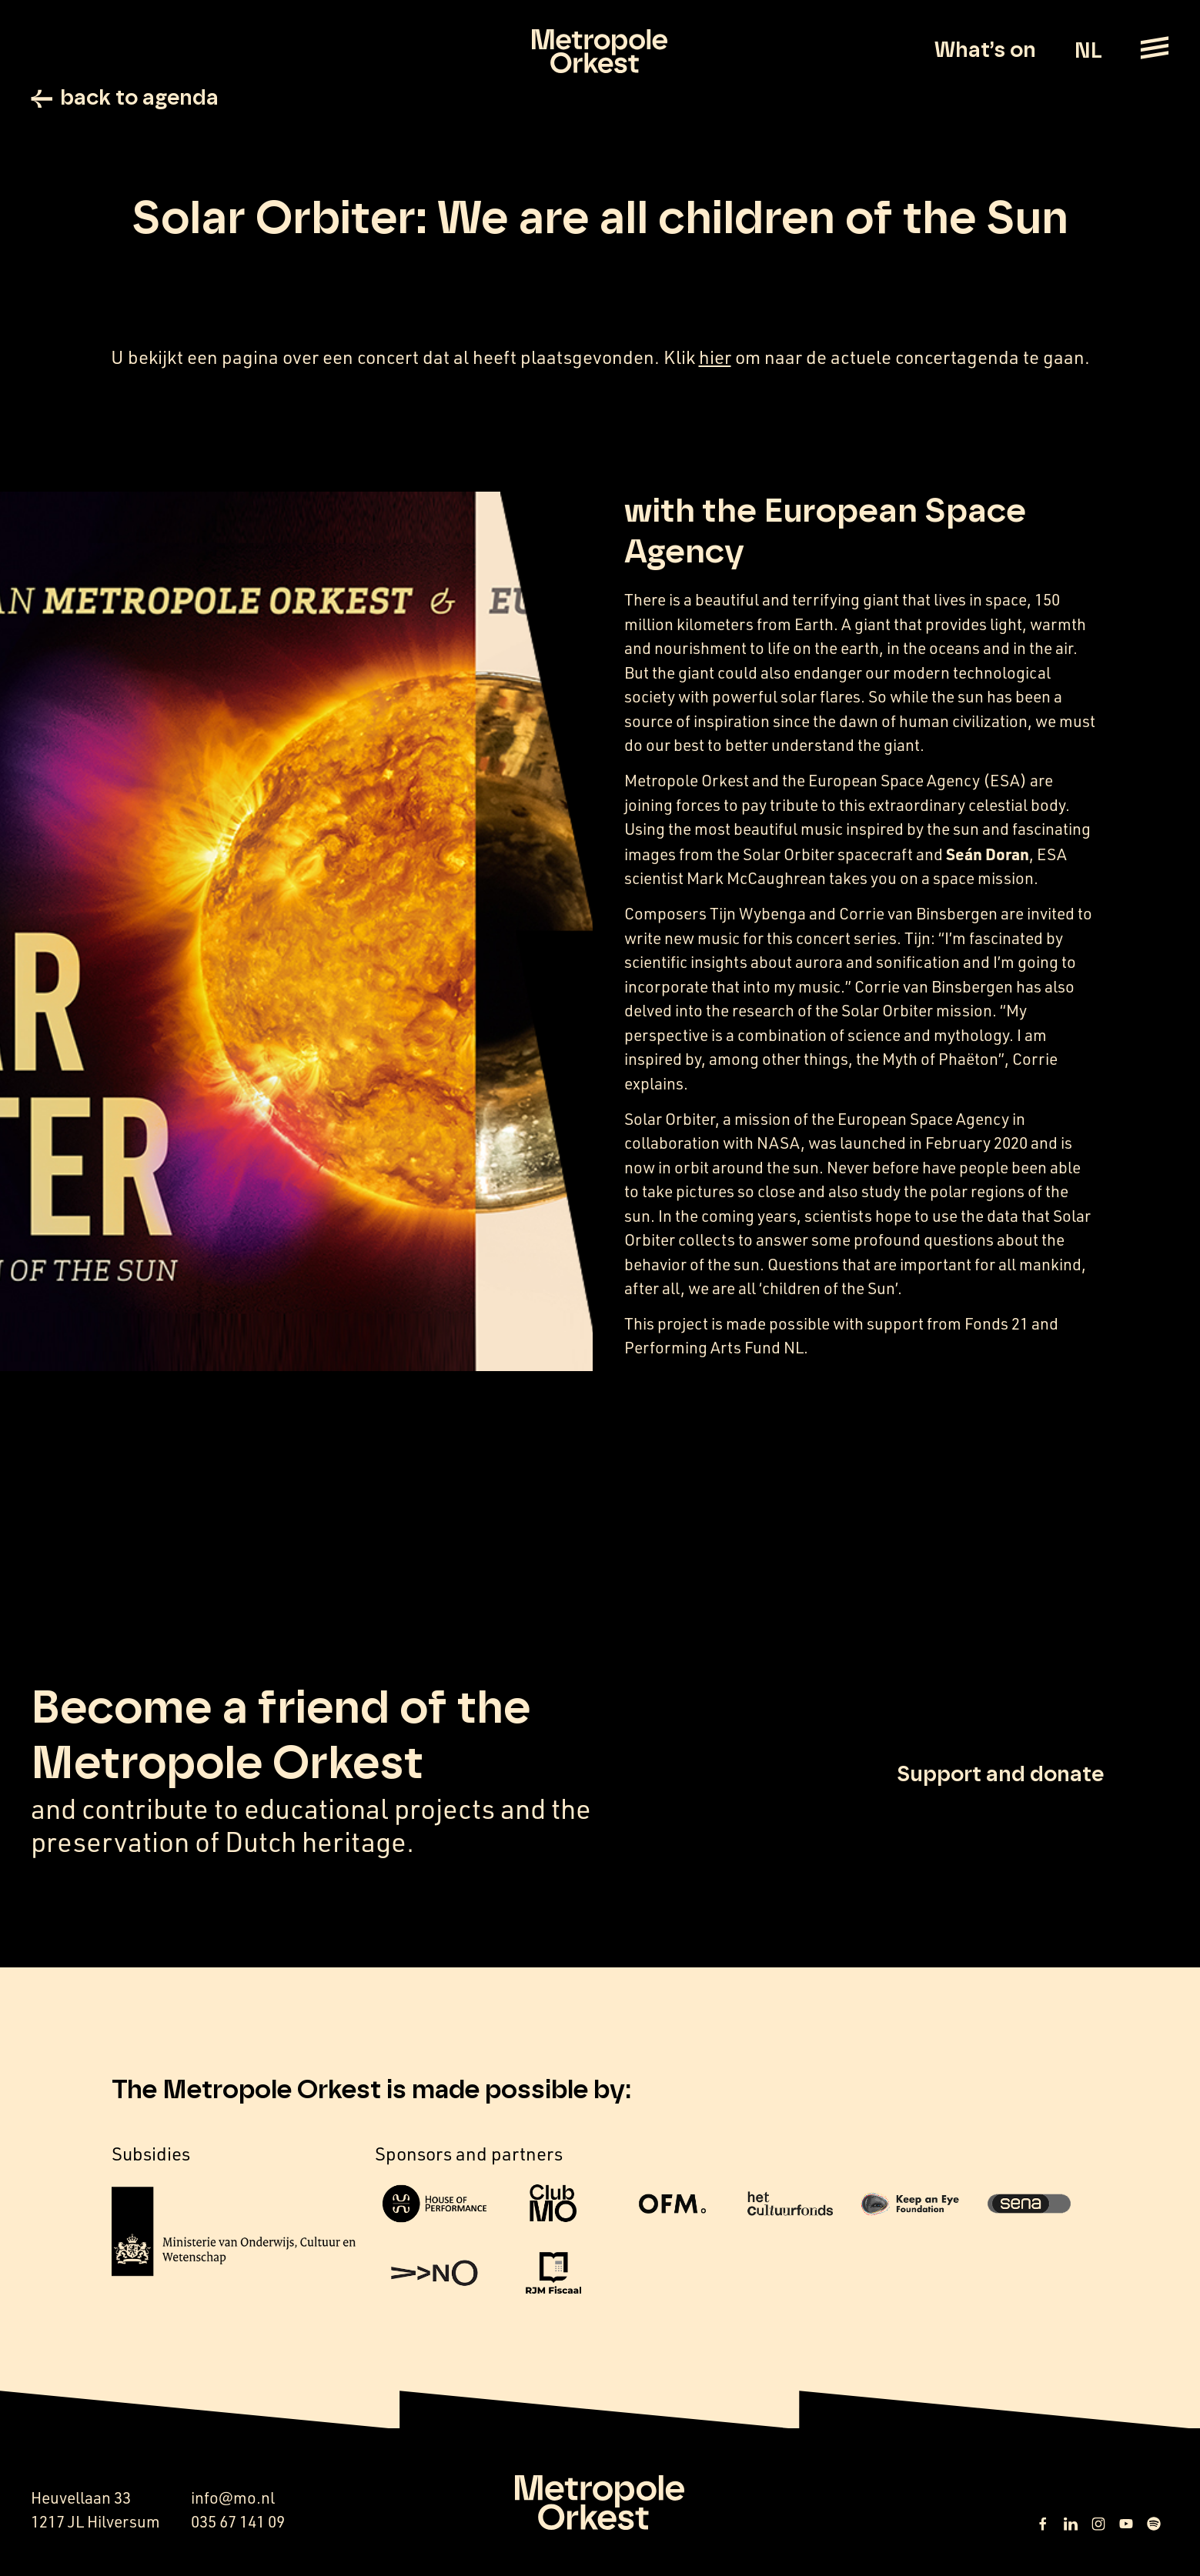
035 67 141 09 (238, 2521)
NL (1088, 51)
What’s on (985, 51)
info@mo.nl (233, 2498)
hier (715, 357)
